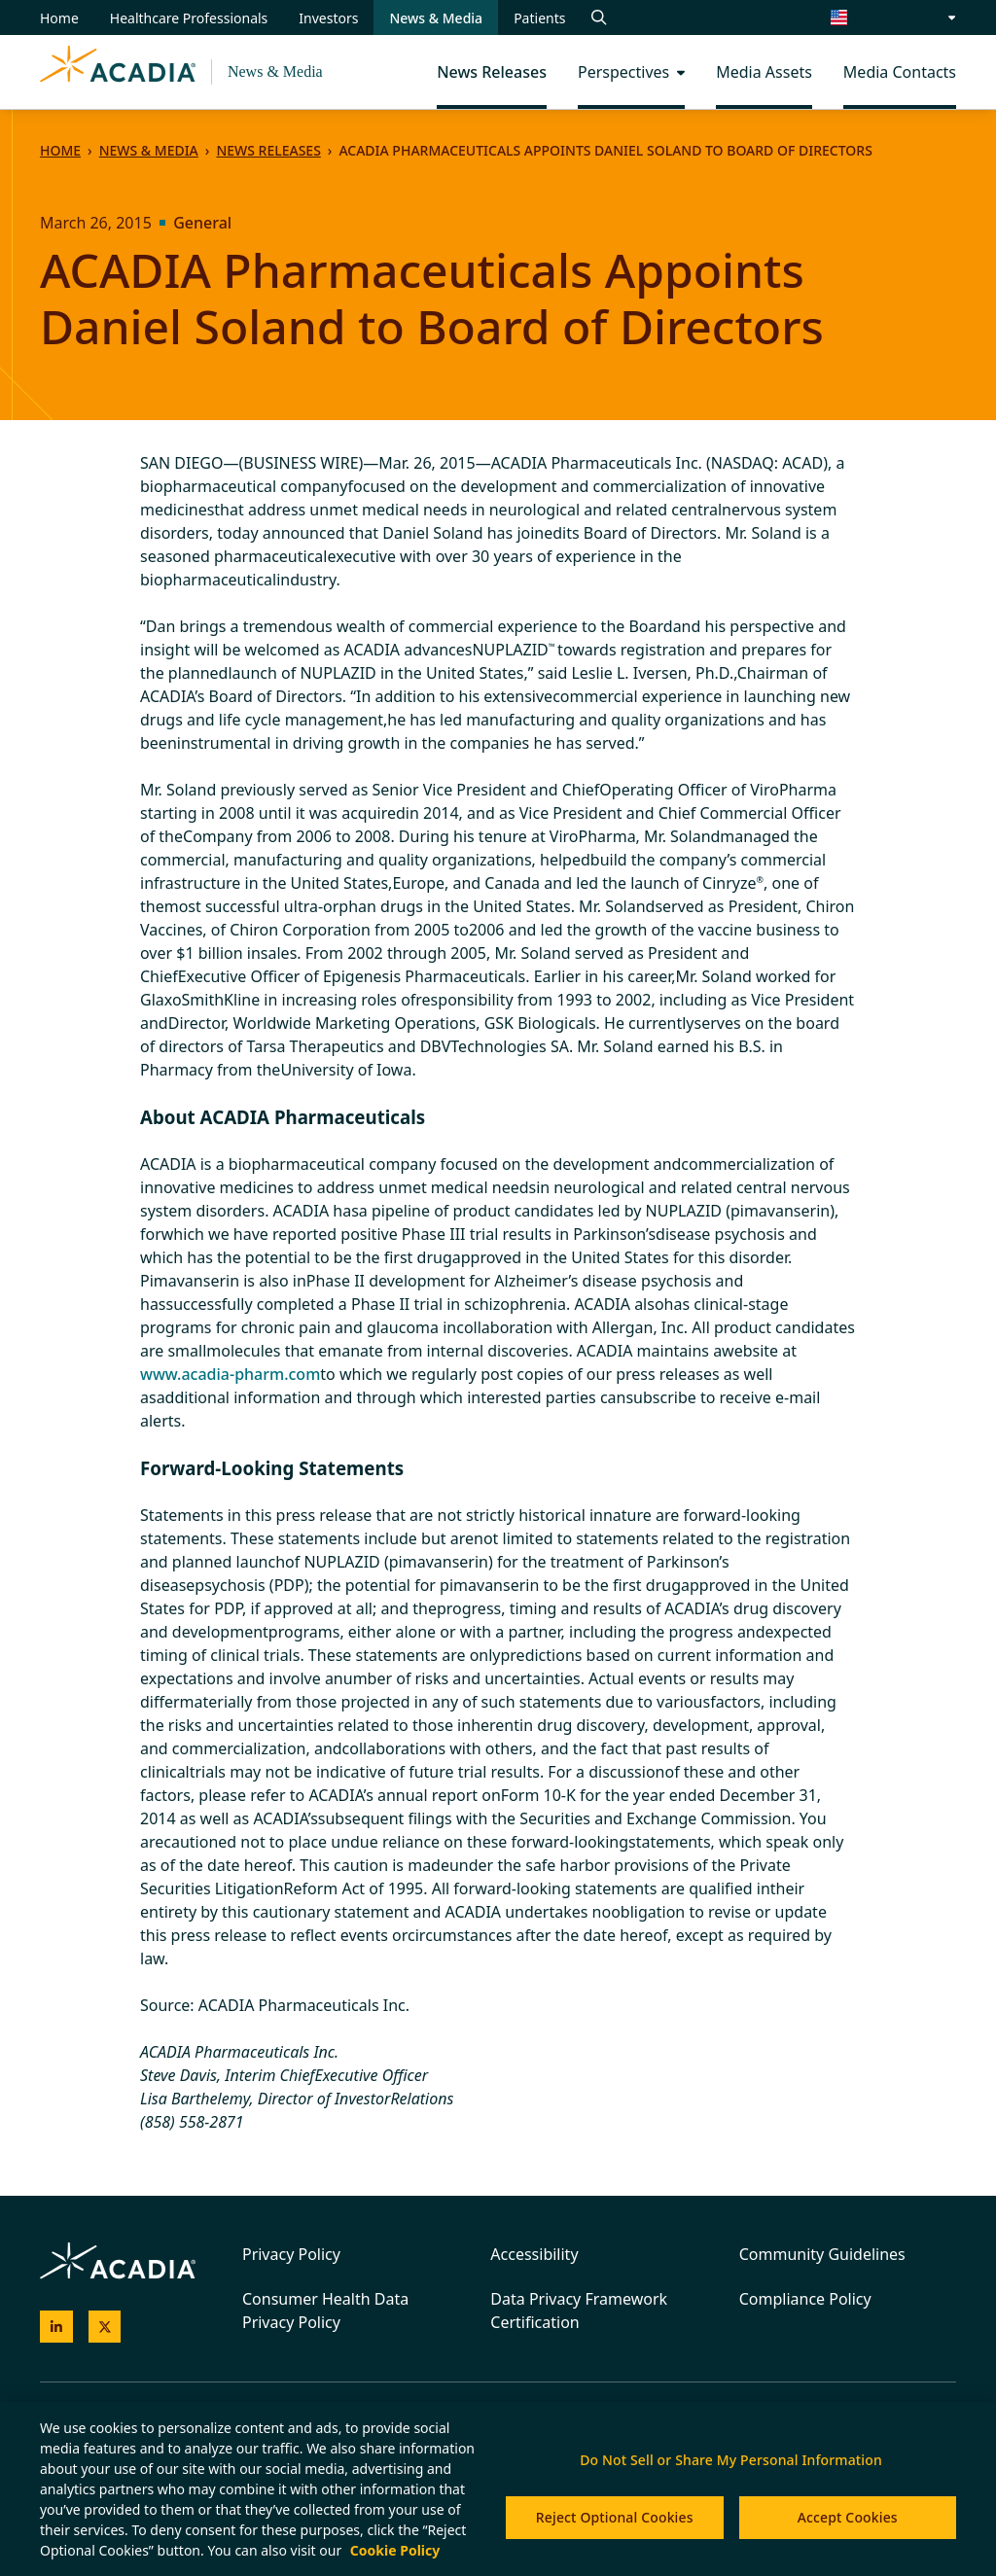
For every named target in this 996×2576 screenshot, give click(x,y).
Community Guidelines (822, 2254)
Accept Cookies (848, 2517)
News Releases (268, 150)
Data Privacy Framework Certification (578, 2310)
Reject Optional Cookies (615, 2517)
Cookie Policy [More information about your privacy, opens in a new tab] (395, 2550)
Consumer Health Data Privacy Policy (325, 2310)
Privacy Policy (291, 2254)
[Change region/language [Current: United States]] (894, 17)
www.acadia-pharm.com (230, 1374)
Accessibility (534, 2254)
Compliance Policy (805, 2299)
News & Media (275, 71)
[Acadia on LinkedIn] (56, 2327)
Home (60, 150)
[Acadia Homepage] (118, 72)
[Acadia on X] (105, 2327)
